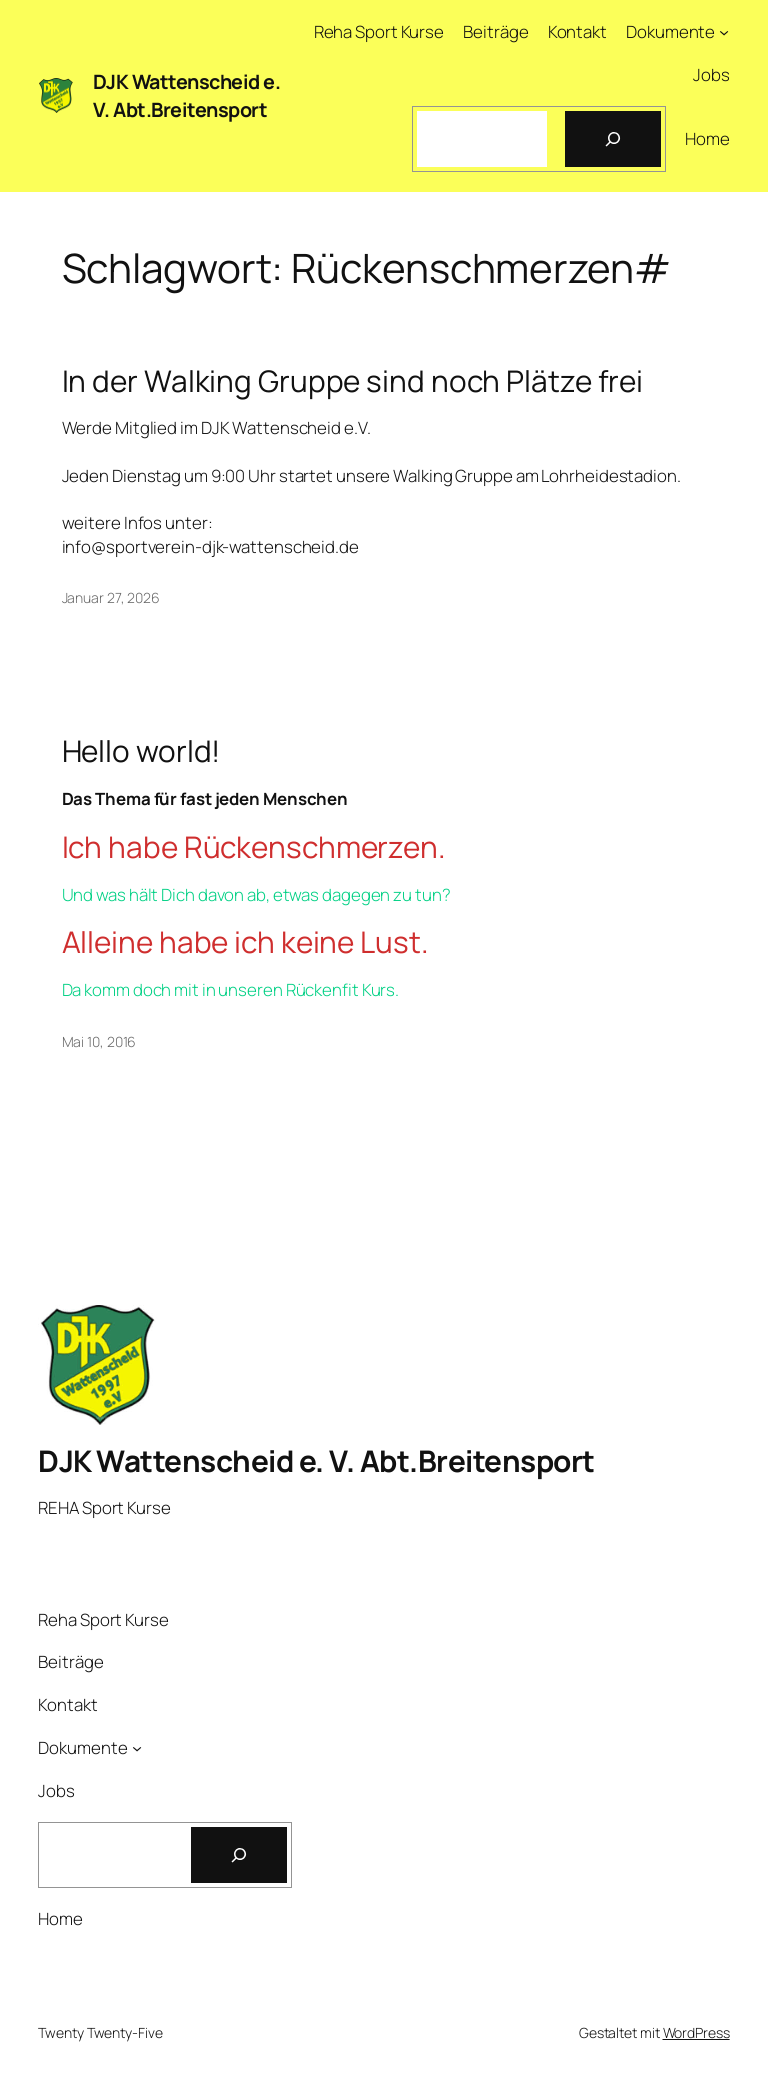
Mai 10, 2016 (99, 1041)
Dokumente (670, 31)
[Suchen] (613, 139)
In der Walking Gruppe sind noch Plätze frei (353, 380)
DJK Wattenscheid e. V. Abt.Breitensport (187, 95)
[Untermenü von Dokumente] (724, 32)
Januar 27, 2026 (111, 597)
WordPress (696, 2032)
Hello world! (141, 750)
